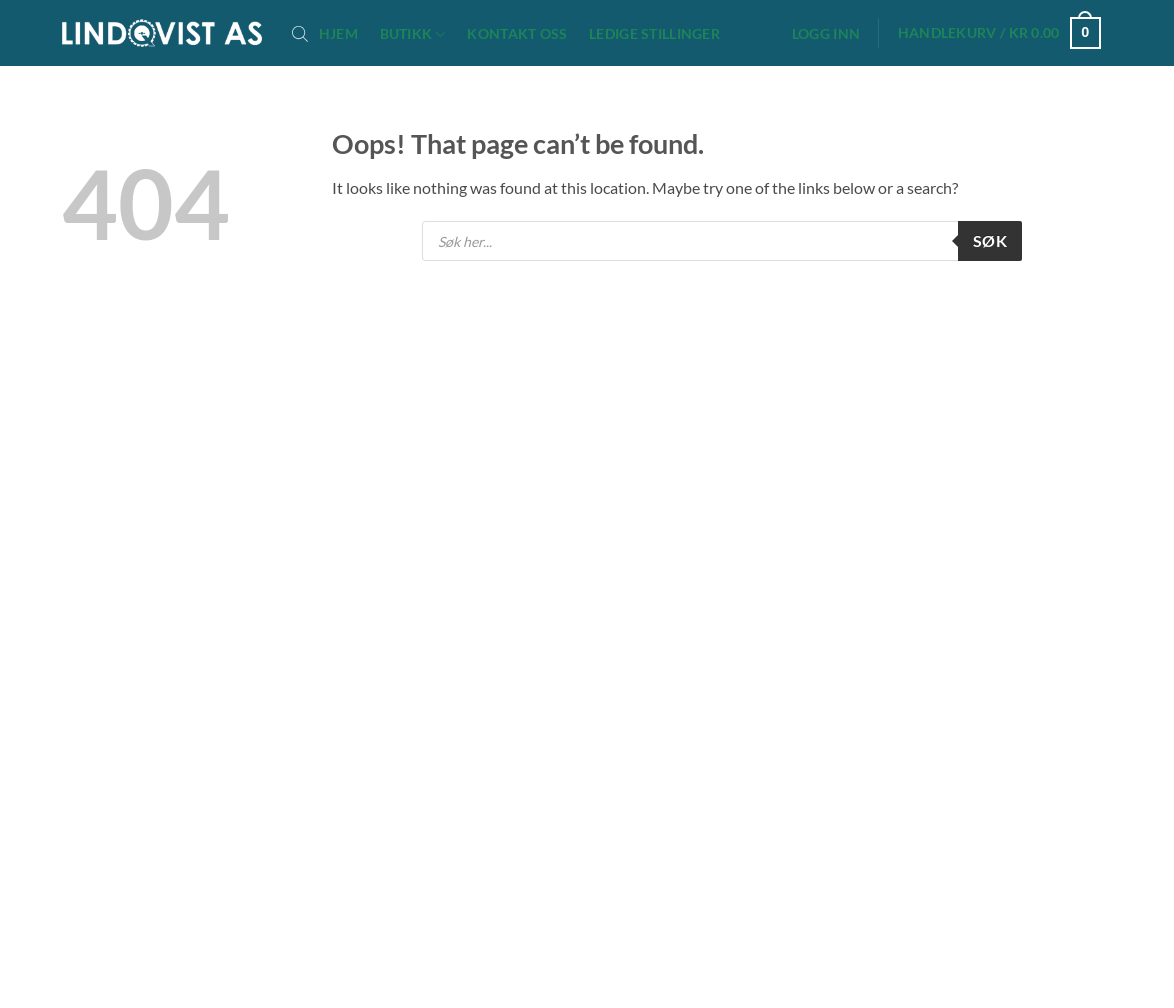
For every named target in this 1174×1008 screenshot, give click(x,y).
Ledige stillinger (654, 34)
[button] (826, 34)
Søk (990, 241)
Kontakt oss (517, 34)
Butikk (413, 34)
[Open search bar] (300, 33)
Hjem (338, 34)
